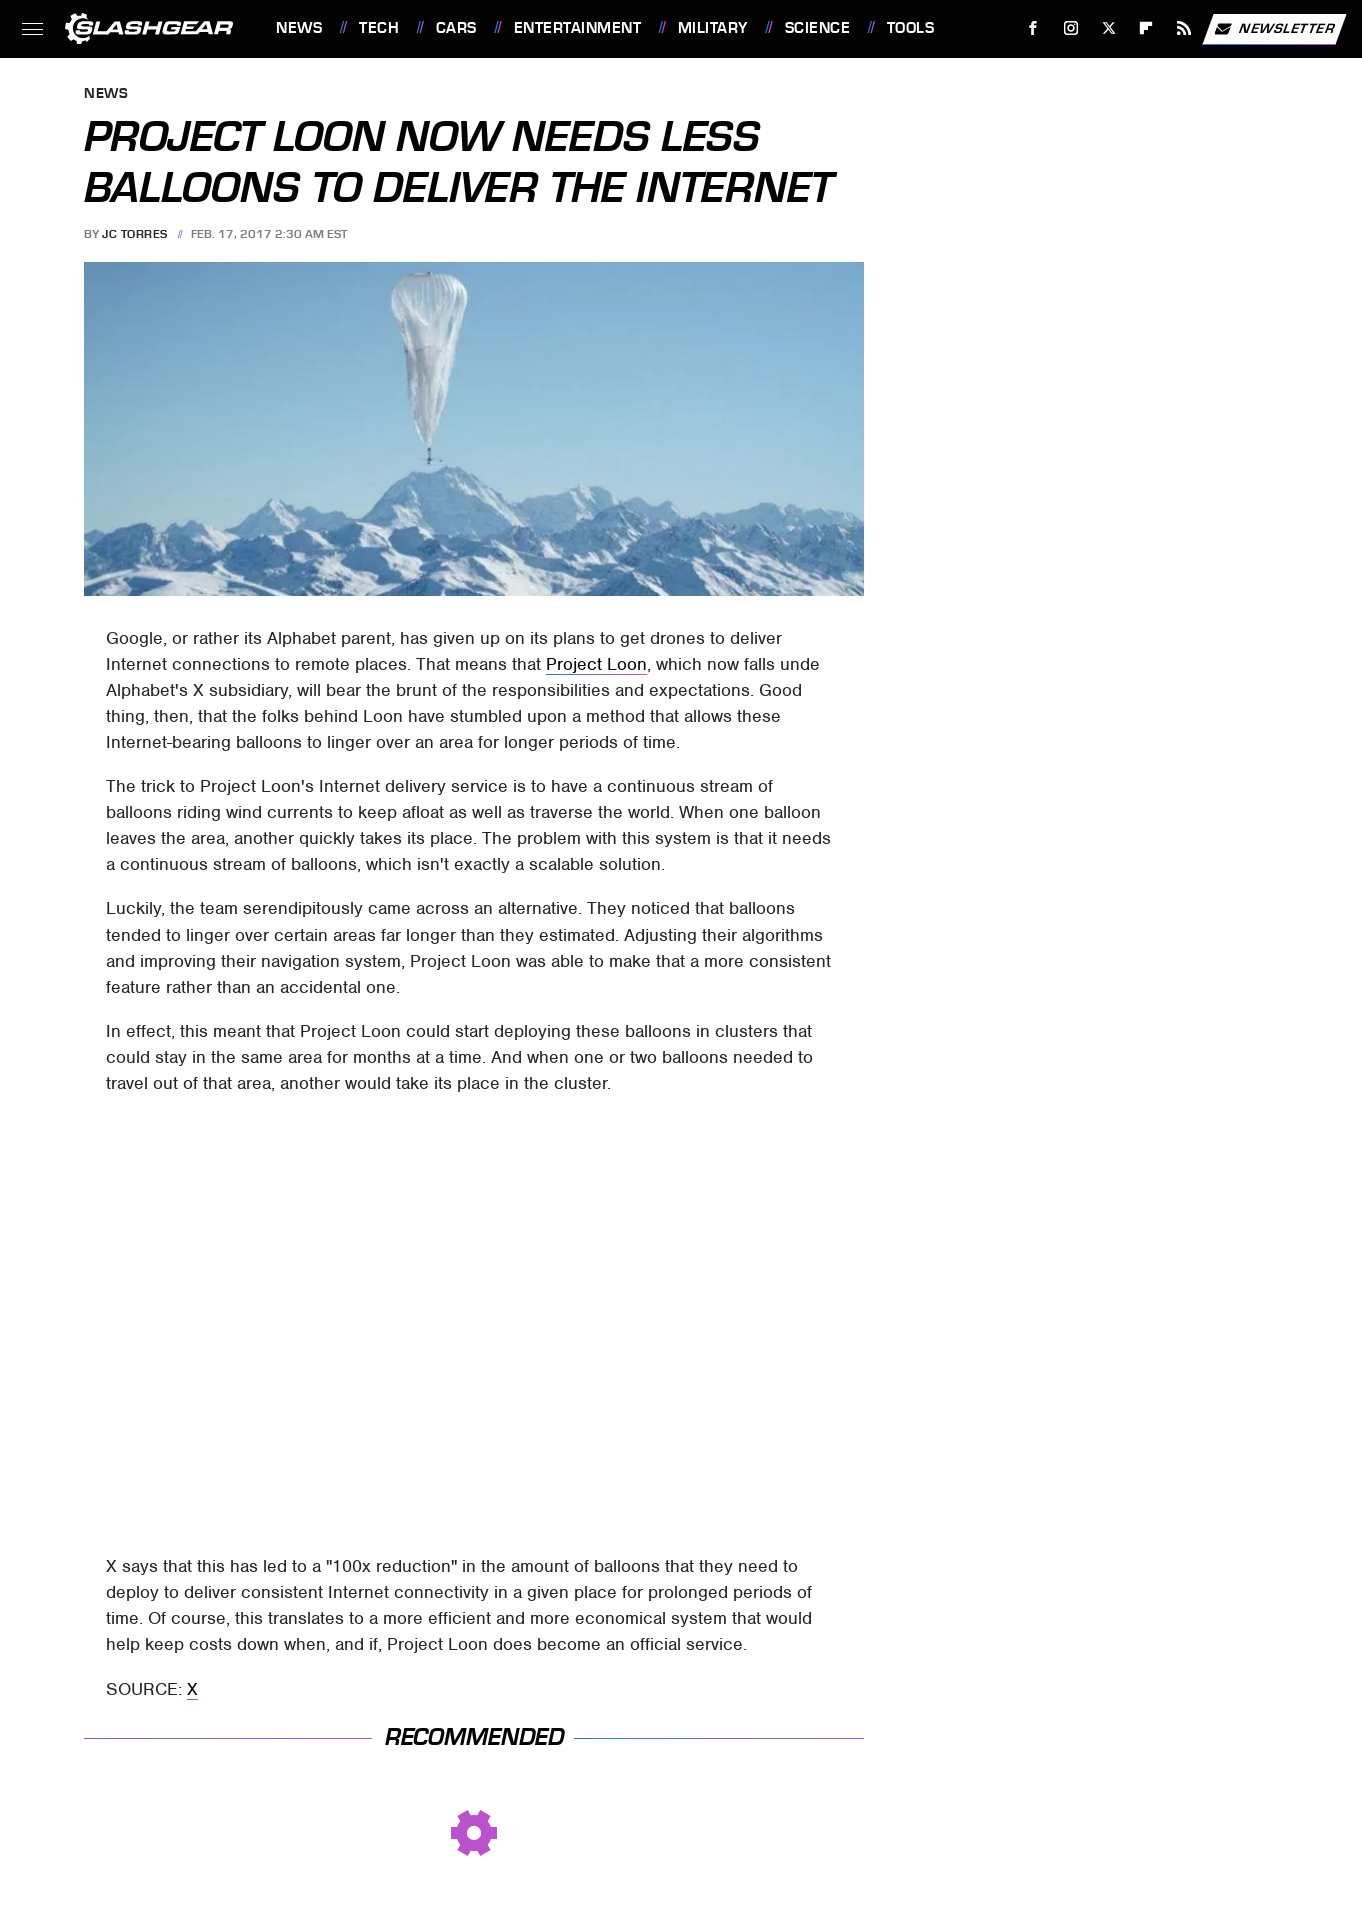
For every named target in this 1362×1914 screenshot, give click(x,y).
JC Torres (135, 234)
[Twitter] (1108, 28)
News (299, 28)
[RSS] (1184, 28)
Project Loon (596, 664)
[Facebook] (1033, 28)
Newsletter (1274, 29)
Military (713, 28)
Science (818, 28)
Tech (379, 28)
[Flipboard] (1146, 28)
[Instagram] (1071, 28)
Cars (456, 28)
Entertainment (578, 28)
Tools (911, 28)
